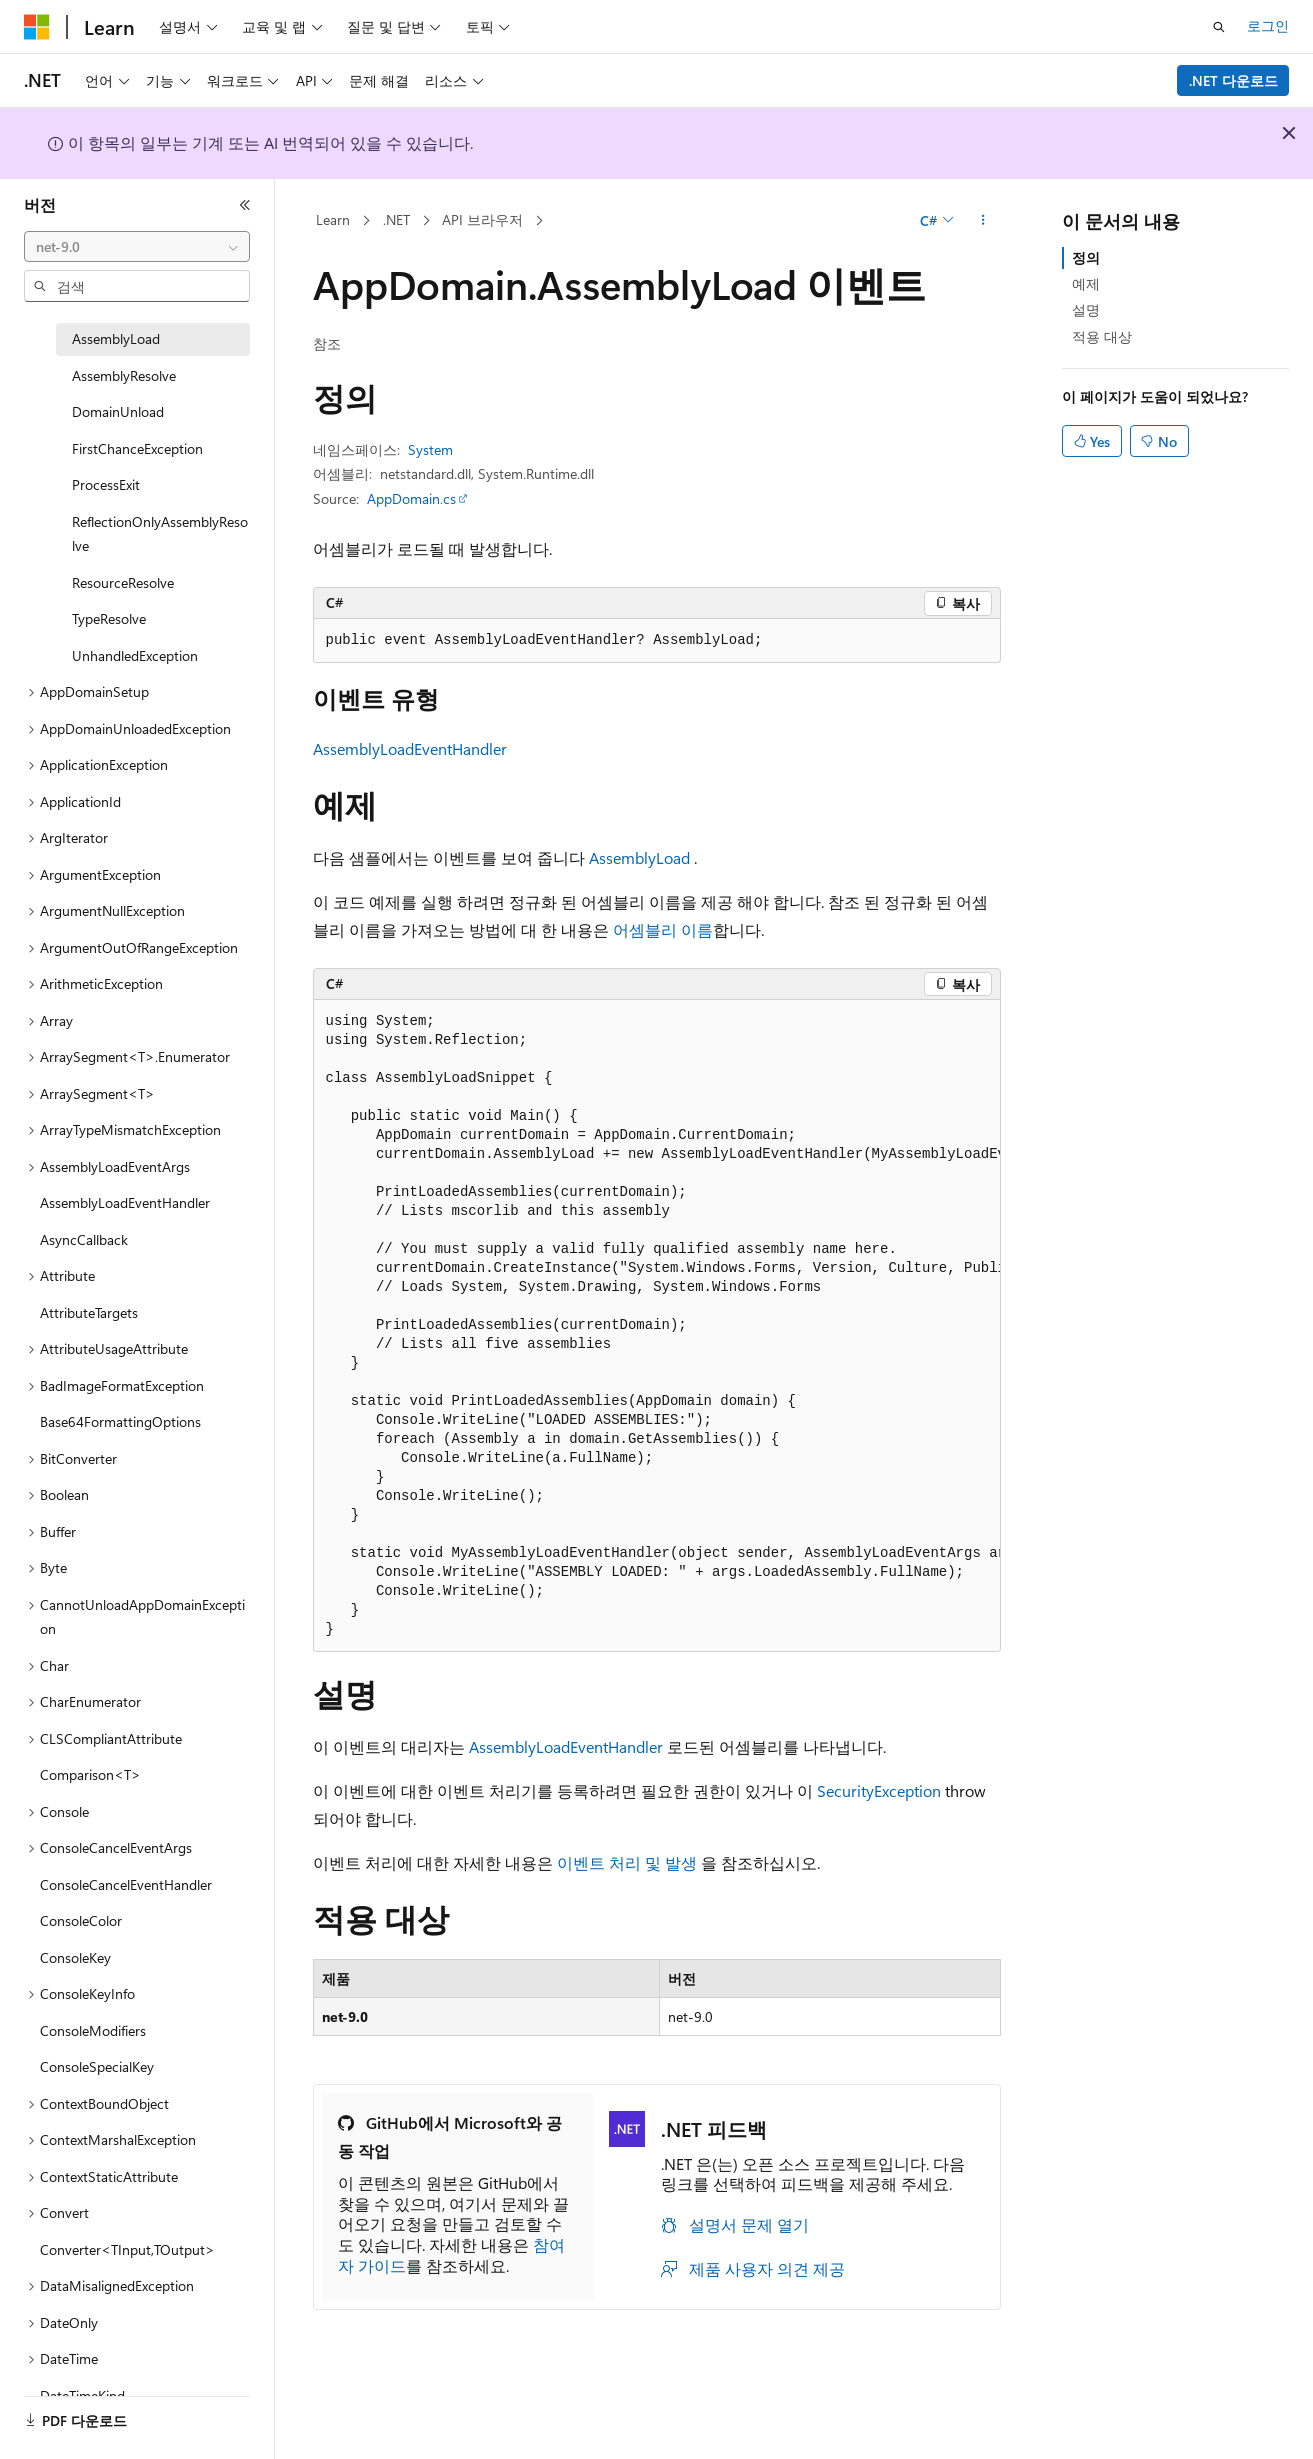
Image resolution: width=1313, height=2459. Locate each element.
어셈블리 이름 (663, 929)
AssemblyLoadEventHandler (410, 748)
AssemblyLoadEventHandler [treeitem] (125, 1202)
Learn (333, 219)
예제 (1086, 283)
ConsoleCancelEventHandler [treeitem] (126, 1884)
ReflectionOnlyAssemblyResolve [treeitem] (160, 534)
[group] (657, 1325)
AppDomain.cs (411, 498)
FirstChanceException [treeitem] (137, 448)
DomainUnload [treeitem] (118, 411)
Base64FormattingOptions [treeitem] (120, 1421)
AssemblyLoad (639, 857)
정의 (1086, 257)
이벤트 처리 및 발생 (627, 1862)
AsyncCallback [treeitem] (84, 1239)
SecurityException (879, 1790)
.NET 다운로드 (1233, 80)
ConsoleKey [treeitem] (75, 1957)
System (430, 449)
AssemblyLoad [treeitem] (116, 338)
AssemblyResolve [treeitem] (124, 375)
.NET (396, 219)
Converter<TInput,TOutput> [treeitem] (127, 2249)
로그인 (1268, 25)
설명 (1086, 309)
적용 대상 (1102, 336)
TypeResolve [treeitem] (109, 618)
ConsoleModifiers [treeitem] (93, 2030)
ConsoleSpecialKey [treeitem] (97, 2066)
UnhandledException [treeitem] (135, 655)
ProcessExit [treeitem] (106, 484)
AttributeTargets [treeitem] (89, 1312)
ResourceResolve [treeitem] (123, 582)
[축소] (245, 205)
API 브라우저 (482, 219)
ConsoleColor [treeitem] (81, 1920)
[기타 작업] (982, 221)
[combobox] (137, 247)
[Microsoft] (37, 27)
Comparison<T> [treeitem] (90, 1774)
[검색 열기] (1219, 27)
